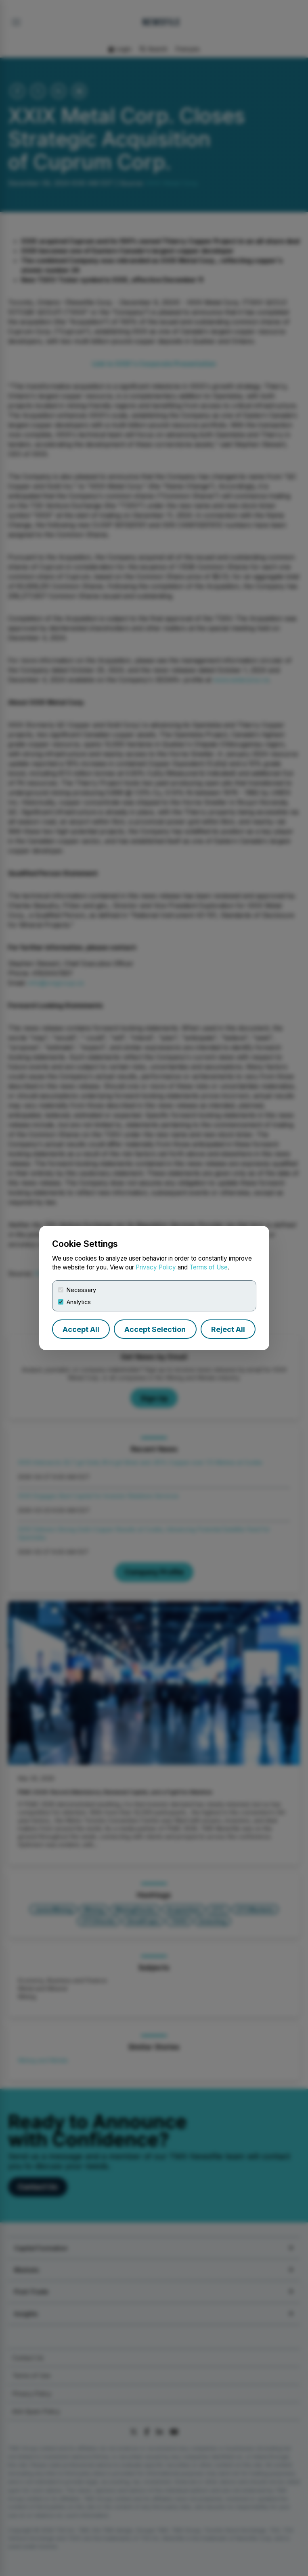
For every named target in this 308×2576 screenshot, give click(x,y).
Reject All (228, 1329)
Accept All (81, 1329)
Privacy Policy (156, 1267)
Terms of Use (208, 1267)
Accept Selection (155, 1329)
